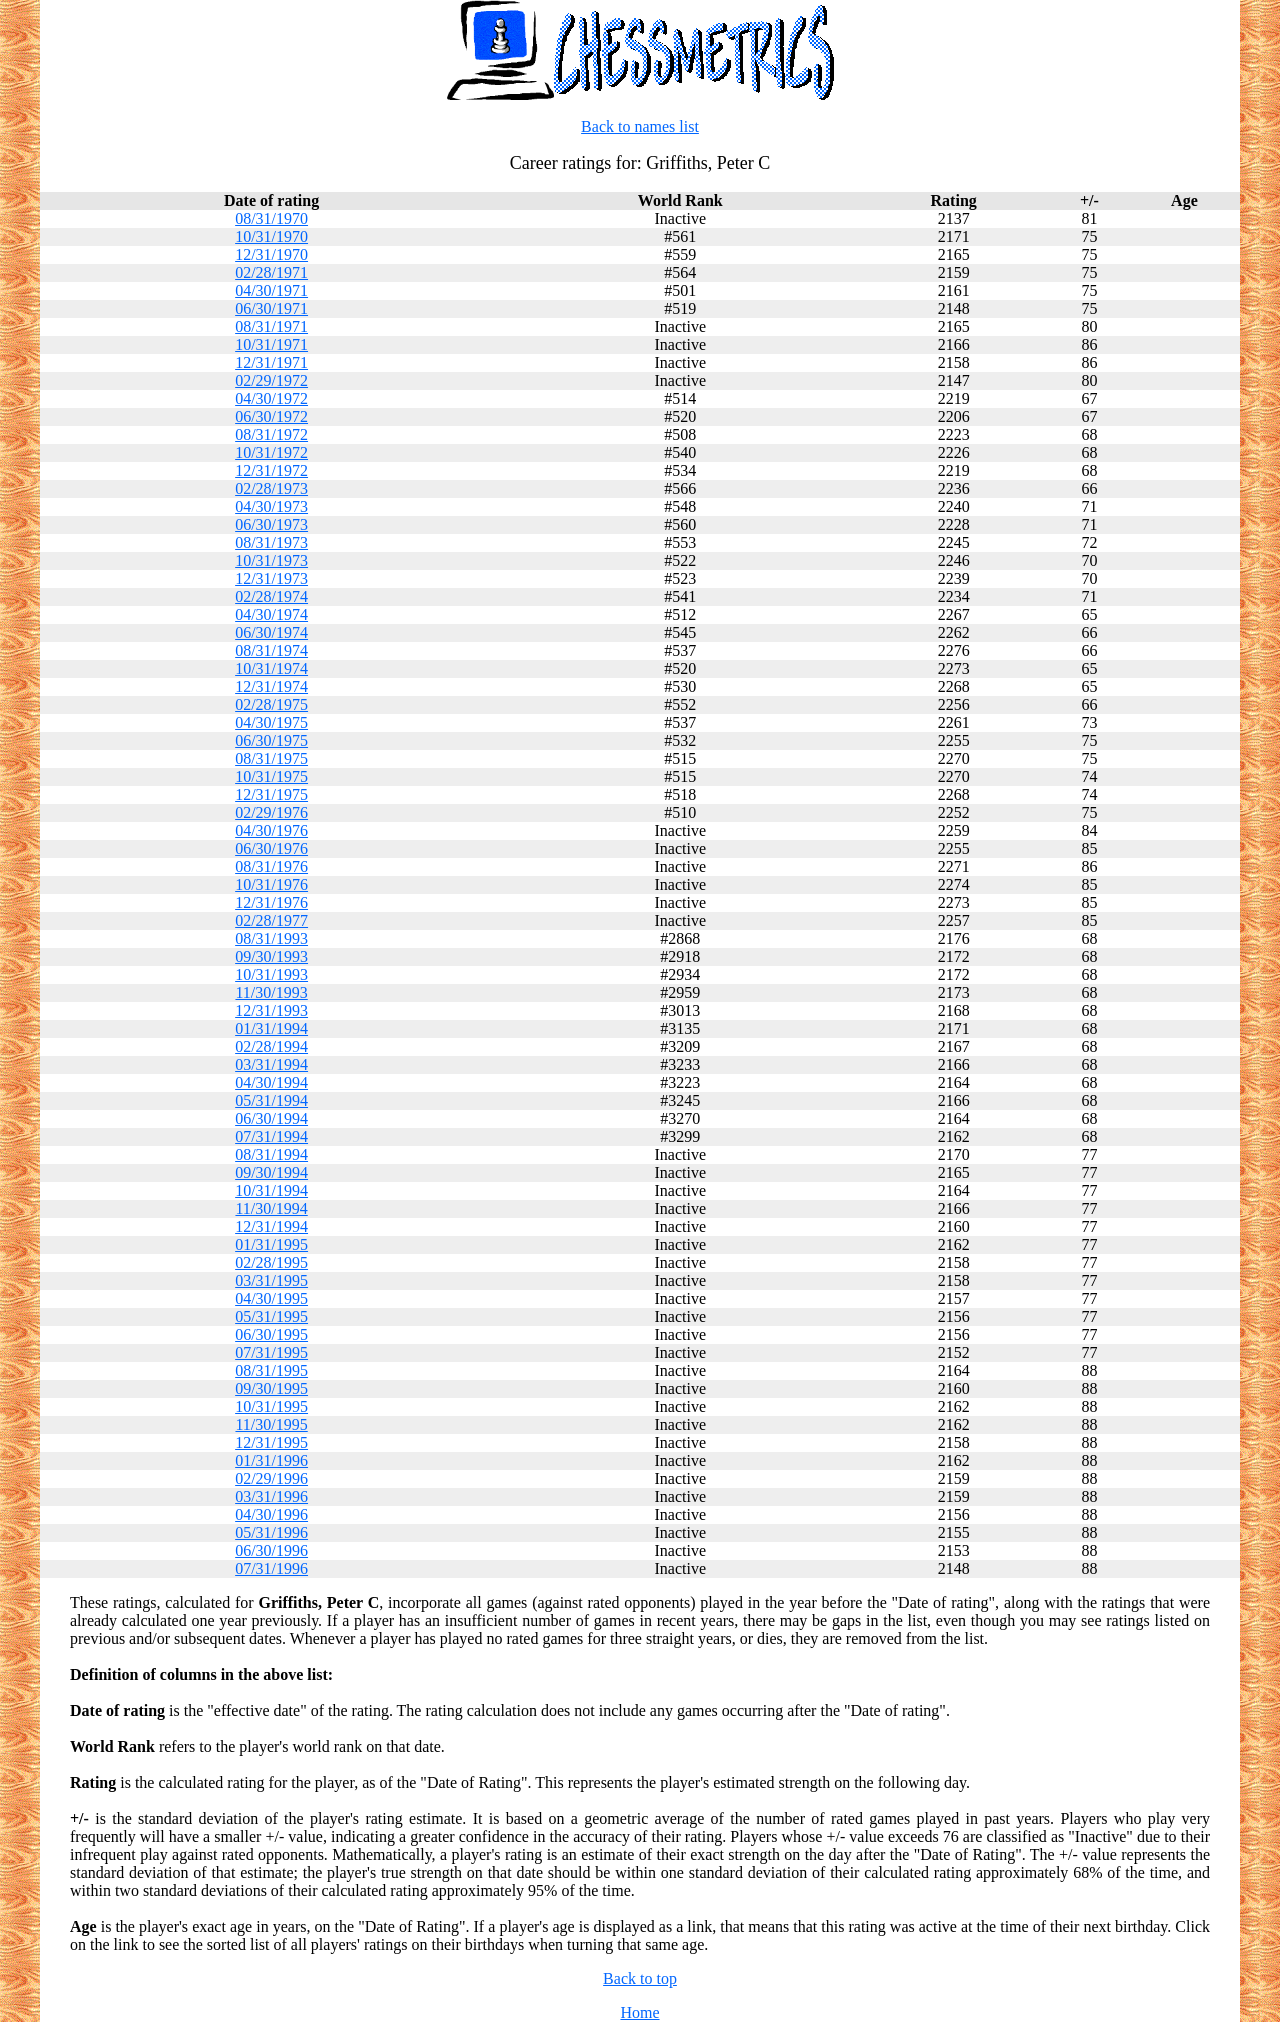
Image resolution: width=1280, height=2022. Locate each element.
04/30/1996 (271, 1514)
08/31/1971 (271, 326)
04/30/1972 (271, 398)
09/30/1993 (271, 956)
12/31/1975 (271, 794)
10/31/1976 (271, 884)
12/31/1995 (271, 1442)
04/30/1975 (271, 722)
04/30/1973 (271, 506)
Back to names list (640, 126)
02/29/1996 (271, 1478)
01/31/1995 (271, 1244)
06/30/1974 (271, 632)
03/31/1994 (271, 1064)
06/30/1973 (271, 524)
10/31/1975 (271, 776)
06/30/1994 (271, 1118)
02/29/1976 (271, 812)
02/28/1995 (271, 1262)
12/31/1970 (271, 254)
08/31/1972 (271, 434)
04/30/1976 (271, 830)
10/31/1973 (271, 560)
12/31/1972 (271, 470)
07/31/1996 (271, 1568)
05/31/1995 (271, 1316)
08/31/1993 (271, 938)
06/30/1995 (271, 1334)
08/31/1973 (271, 542)
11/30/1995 (271, 1424)
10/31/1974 (271, 668)
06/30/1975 (271, 740)
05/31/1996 (271, 1532)
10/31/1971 (271, 344)
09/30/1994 (271, 1172)
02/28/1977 (271, 920)
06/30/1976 (271, 848)
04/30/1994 (271, 1082)
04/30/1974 (271, 614)
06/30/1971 (271, 308)
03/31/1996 (271, 1496)
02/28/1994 (271, 1046)
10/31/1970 (271, 236)
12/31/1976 (271, 902)
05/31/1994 (271, 1100)
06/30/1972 (271, 416)
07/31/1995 (271, 1352)
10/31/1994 (271, 1190)
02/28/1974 (271, 596)
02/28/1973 (271, 488)
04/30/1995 (271, 1298)
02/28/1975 (271, 704)
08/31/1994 (271, 1154)
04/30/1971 (271, 290)
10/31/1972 (271, 452)
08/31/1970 (271, 218)
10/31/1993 (271, 974)
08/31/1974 (271, 650)
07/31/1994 (271, 1136)
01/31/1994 (271, 1028)
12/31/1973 (271, 578)
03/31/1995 (271, 1280)
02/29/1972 (271, 380)
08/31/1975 (271, 758)
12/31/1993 (271, 1010)
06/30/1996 (271, 1550)
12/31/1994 (271, 1226)
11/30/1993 (271, 992)
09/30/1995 (271, 1388)
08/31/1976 (271, 866)
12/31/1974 (271, 686)
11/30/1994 (271, 1208)
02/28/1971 (271, 272)
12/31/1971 (271, 362)
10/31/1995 (271, 1406)
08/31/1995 (271, 1370)
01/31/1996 (271, 1460)
